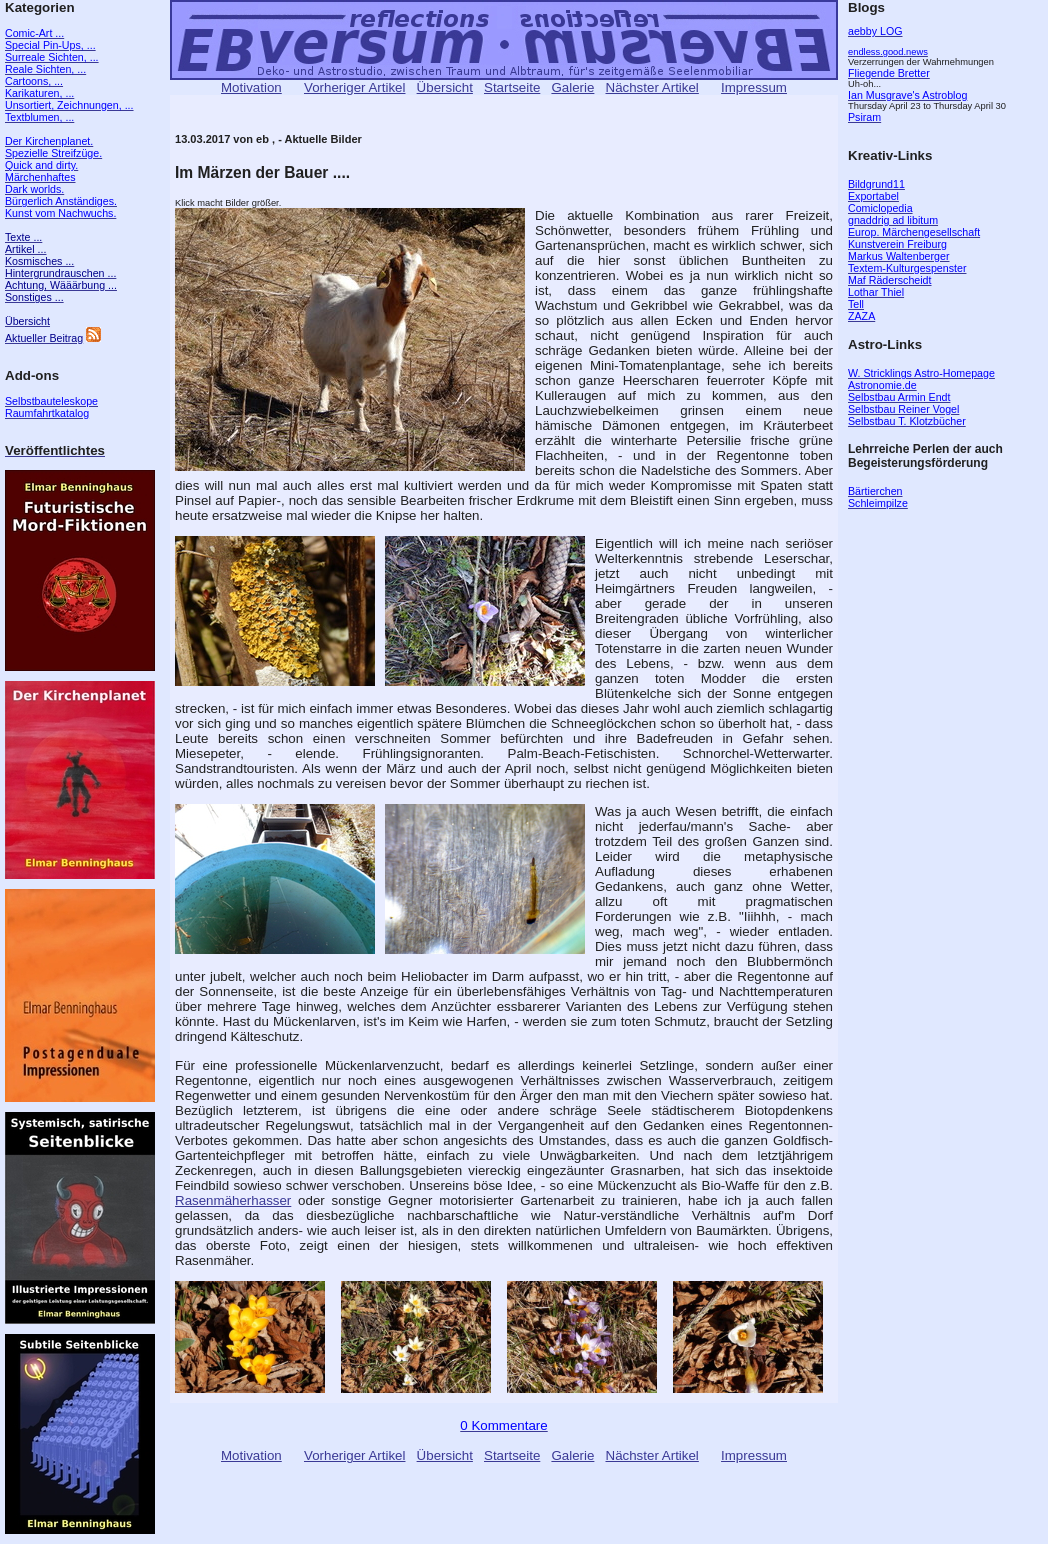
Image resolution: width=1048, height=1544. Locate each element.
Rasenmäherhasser (233, 1200)
